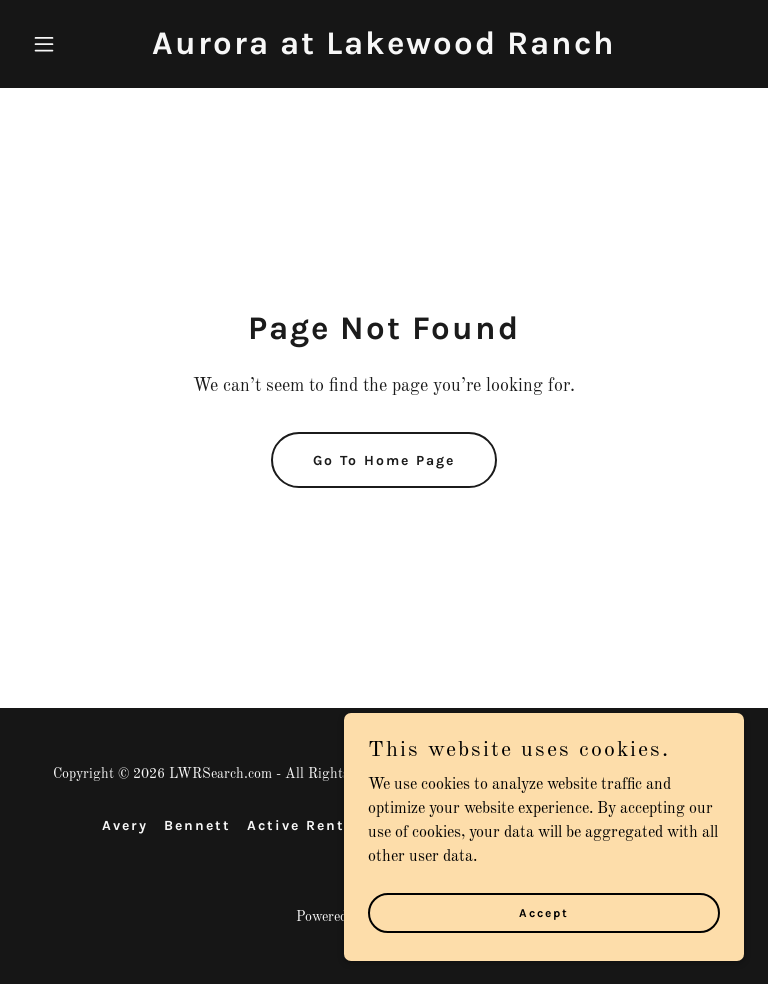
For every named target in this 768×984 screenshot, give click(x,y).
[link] (384, 50)
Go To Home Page (384, 460)
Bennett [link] (197, 825)
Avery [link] (125, 825)
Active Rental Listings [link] (342, 825)
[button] (78, 44)
